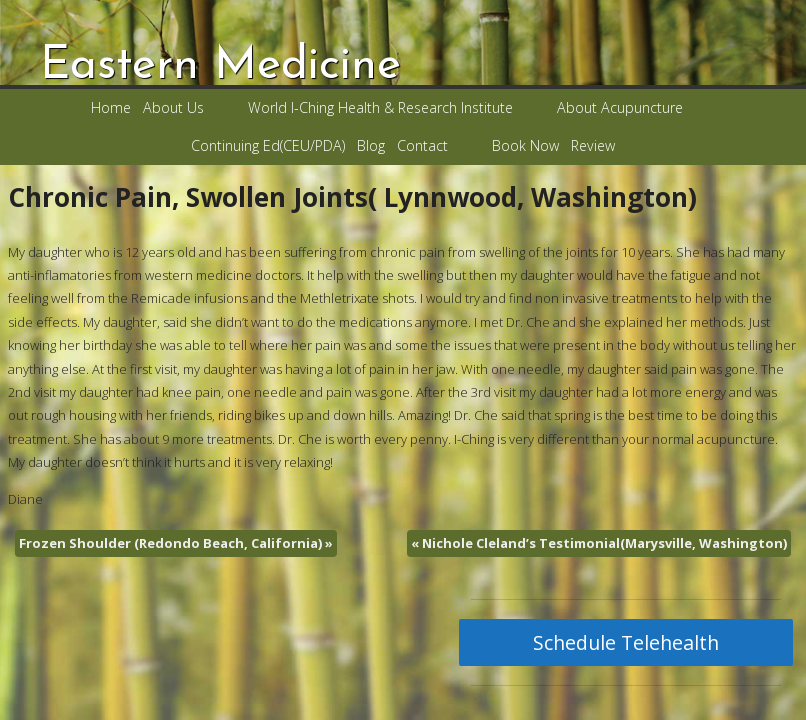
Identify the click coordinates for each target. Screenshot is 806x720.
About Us (173, 107)
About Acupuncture (620, 107)
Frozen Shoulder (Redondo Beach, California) (176, 543)
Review (593, 145)
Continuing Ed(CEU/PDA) (268, 145)
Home (111, 107)
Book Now (525, 145)
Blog (371, 145)
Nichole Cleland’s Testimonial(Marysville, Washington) (599, 543)
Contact (422, 145)
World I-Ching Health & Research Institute (380, 107)
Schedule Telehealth (626, 642)
